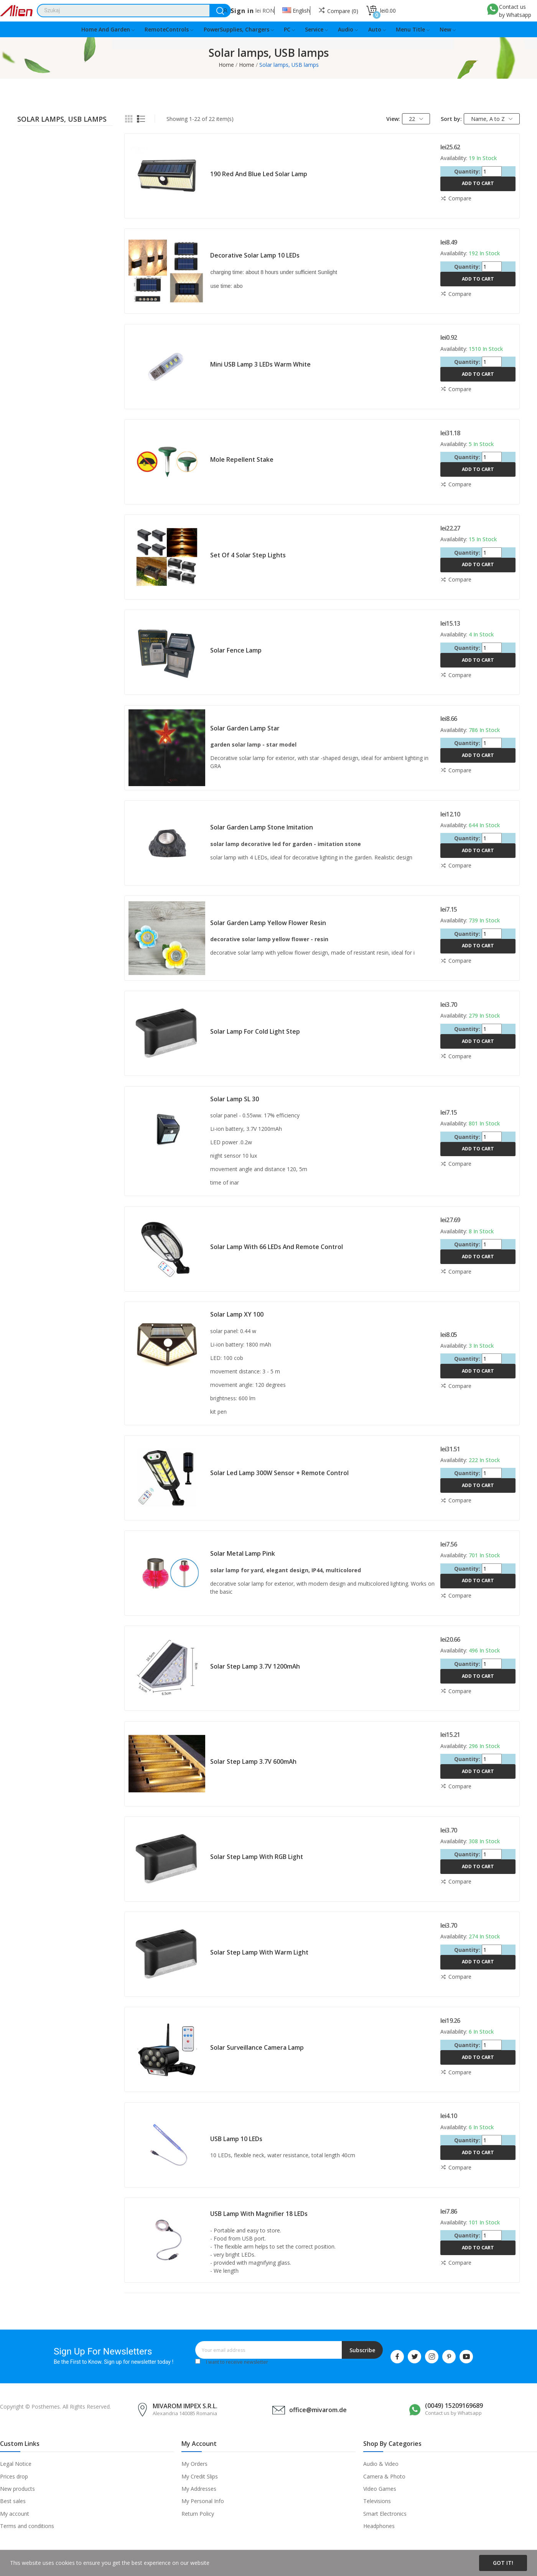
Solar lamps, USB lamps (62, 120)
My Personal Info (202, 2501)
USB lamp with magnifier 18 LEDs (259, 2213)
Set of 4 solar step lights (248, 555)
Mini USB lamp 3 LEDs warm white (260, 364)
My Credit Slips (199, 2476)
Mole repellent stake (241, 459)
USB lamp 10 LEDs (236, 2139)
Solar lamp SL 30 (234, 1099)
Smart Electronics (385, 2513)
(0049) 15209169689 (454, 2405)
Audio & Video (381, 2463)
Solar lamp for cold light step (255, 1031)
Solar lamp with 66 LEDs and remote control (276, 1247)
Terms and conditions (27, 2526)
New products (17, 2488)
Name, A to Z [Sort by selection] (492, 118)
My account (14, 2513)
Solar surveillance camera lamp (257, 2047)
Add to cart (478, 183)
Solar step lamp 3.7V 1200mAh (255, 1666)
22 (416, 118)
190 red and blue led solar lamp (258, 174)
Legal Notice (15, 2463)
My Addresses (198, 2488)
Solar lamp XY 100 (237, 1314)
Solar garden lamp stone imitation (261, 827)
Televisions (377, 2501)
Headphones (379, 2526)
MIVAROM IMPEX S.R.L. (185, 2406)
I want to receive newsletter (237, 2362)
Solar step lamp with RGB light (256, 1856)
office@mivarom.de (318, 2410)
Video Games (379, 2488)
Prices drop (14, 2476)
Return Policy (197, 2513)
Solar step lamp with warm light (259, 1952)
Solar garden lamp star (245, 728)
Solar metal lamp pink (242, 1553)
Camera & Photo (384, 2476)
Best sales (13, 2501)
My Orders (194, 2463)
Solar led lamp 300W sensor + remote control (279, 1473)
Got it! (503, 2562)
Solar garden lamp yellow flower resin (268, 923)
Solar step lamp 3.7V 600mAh (253, 1761)
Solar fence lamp (236, 650)
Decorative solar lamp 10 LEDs (255, 255)
